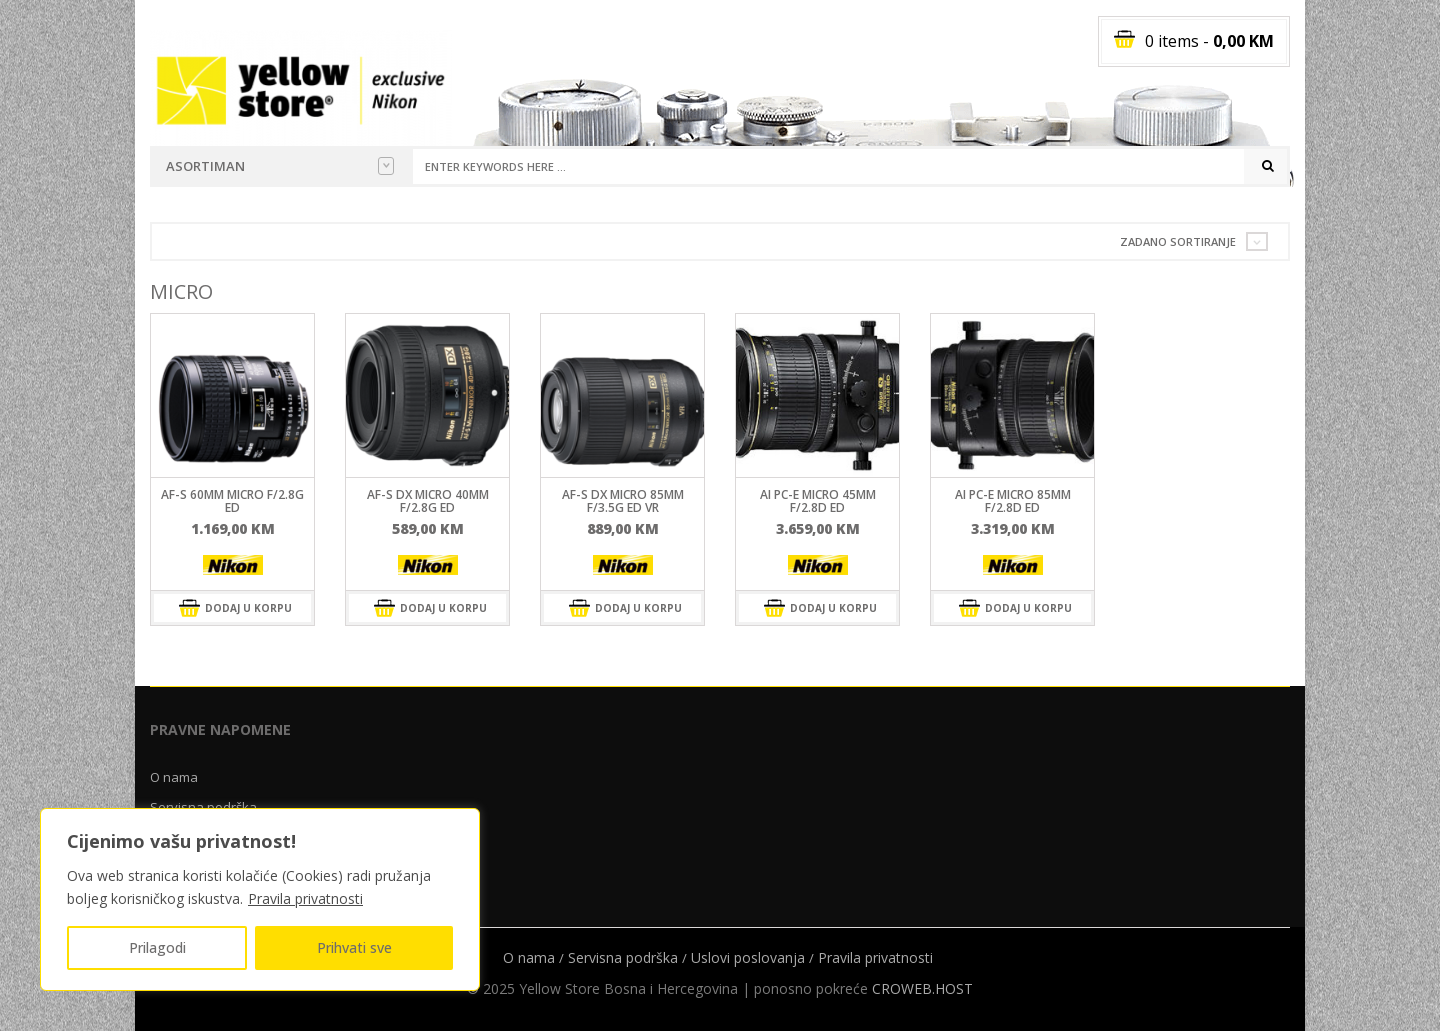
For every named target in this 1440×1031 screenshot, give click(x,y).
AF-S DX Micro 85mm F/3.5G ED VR (623, 501)
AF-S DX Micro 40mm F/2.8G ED (428, 501)
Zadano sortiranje (1178, 241)
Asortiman (280, 166)
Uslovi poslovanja (748, 957)
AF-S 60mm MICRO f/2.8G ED (232, 501)
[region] (260, 899)
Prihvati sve (354, 947)
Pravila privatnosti (305, 898)
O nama (174, 777)
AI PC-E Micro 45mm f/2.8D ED (818, 501)
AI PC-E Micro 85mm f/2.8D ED (1013, 501)
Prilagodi (157, 947)
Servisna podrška (623, 957)
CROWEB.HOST (922, 988)
